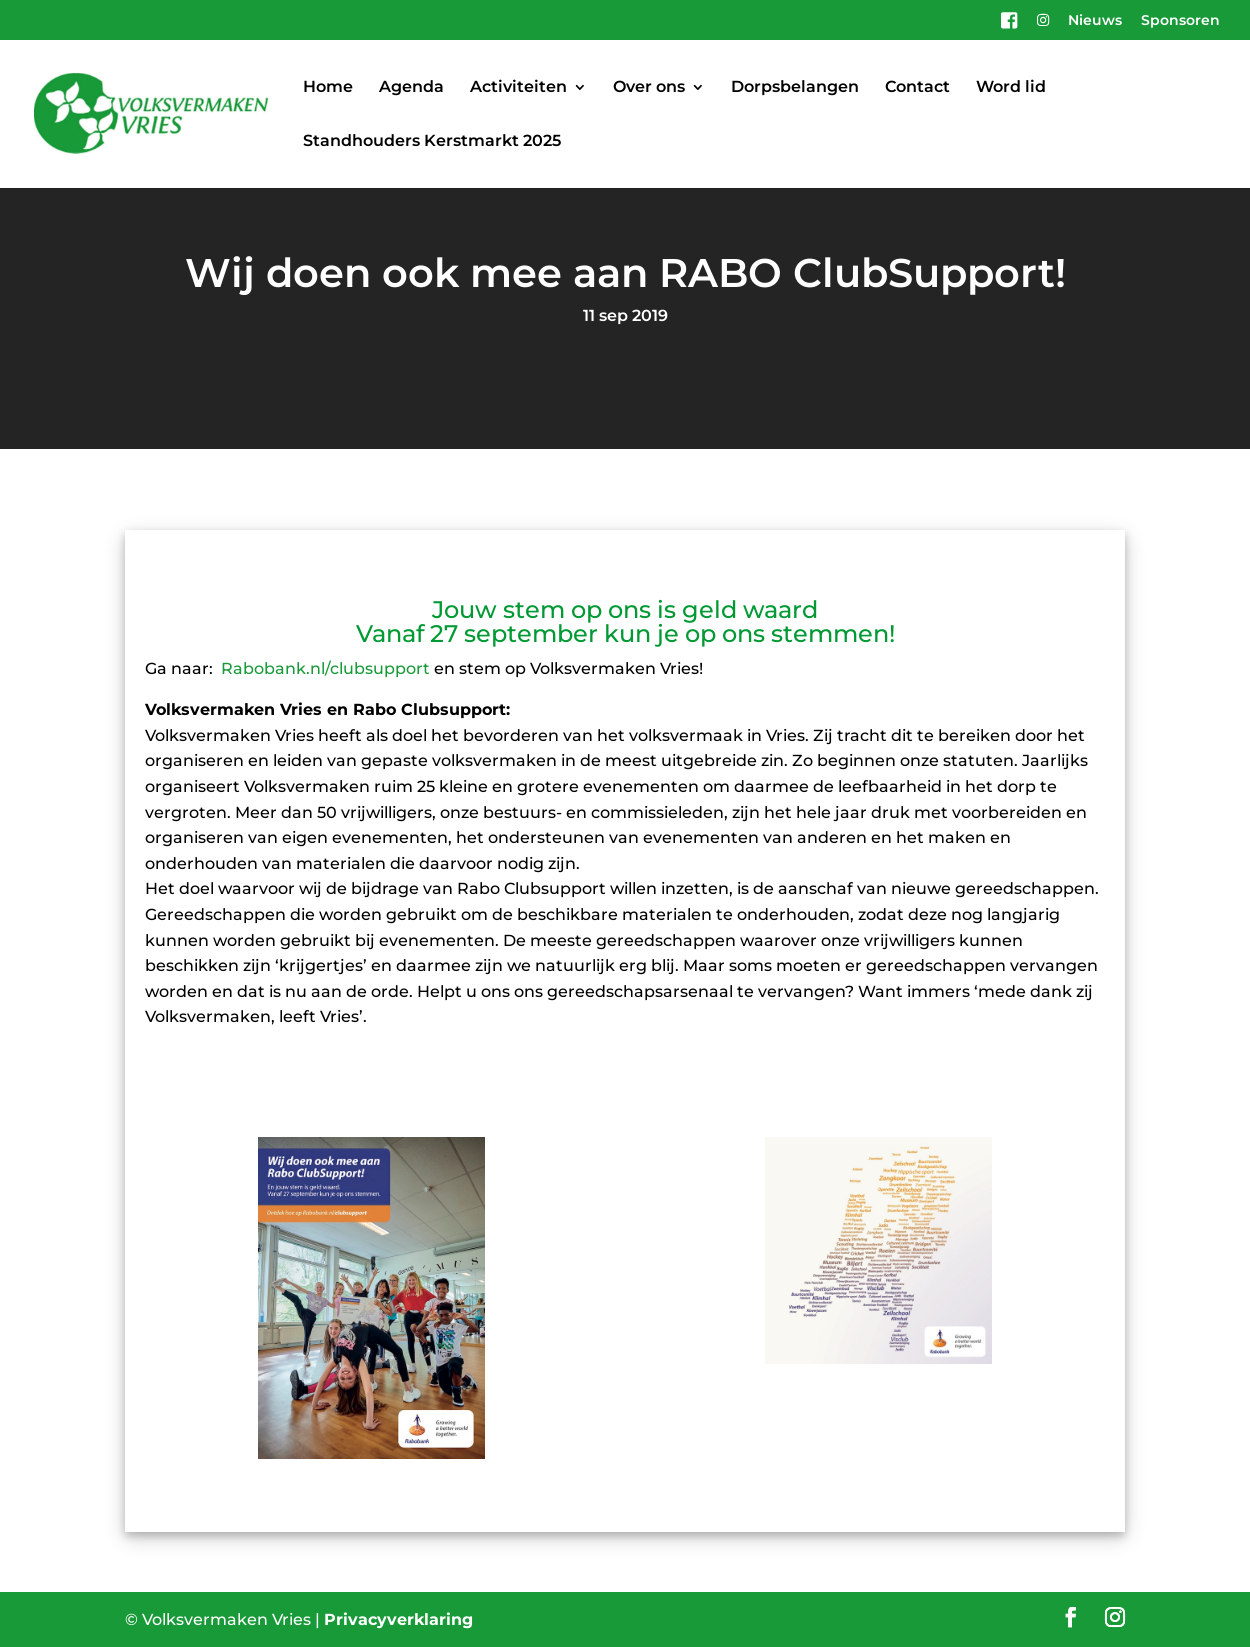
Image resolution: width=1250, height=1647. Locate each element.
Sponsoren (1180, 21)
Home (328, 88)
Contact (917, 88)
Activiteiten (518, 88)
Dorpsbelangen (795, 88)
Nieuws (1095, 21)
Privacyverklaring (398, 1619)
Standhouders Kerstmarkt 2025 (432, 142)
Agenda (411, 88)
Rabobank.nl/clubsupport (325, 668)
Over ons (649, 88)
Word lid (1011, 88)
